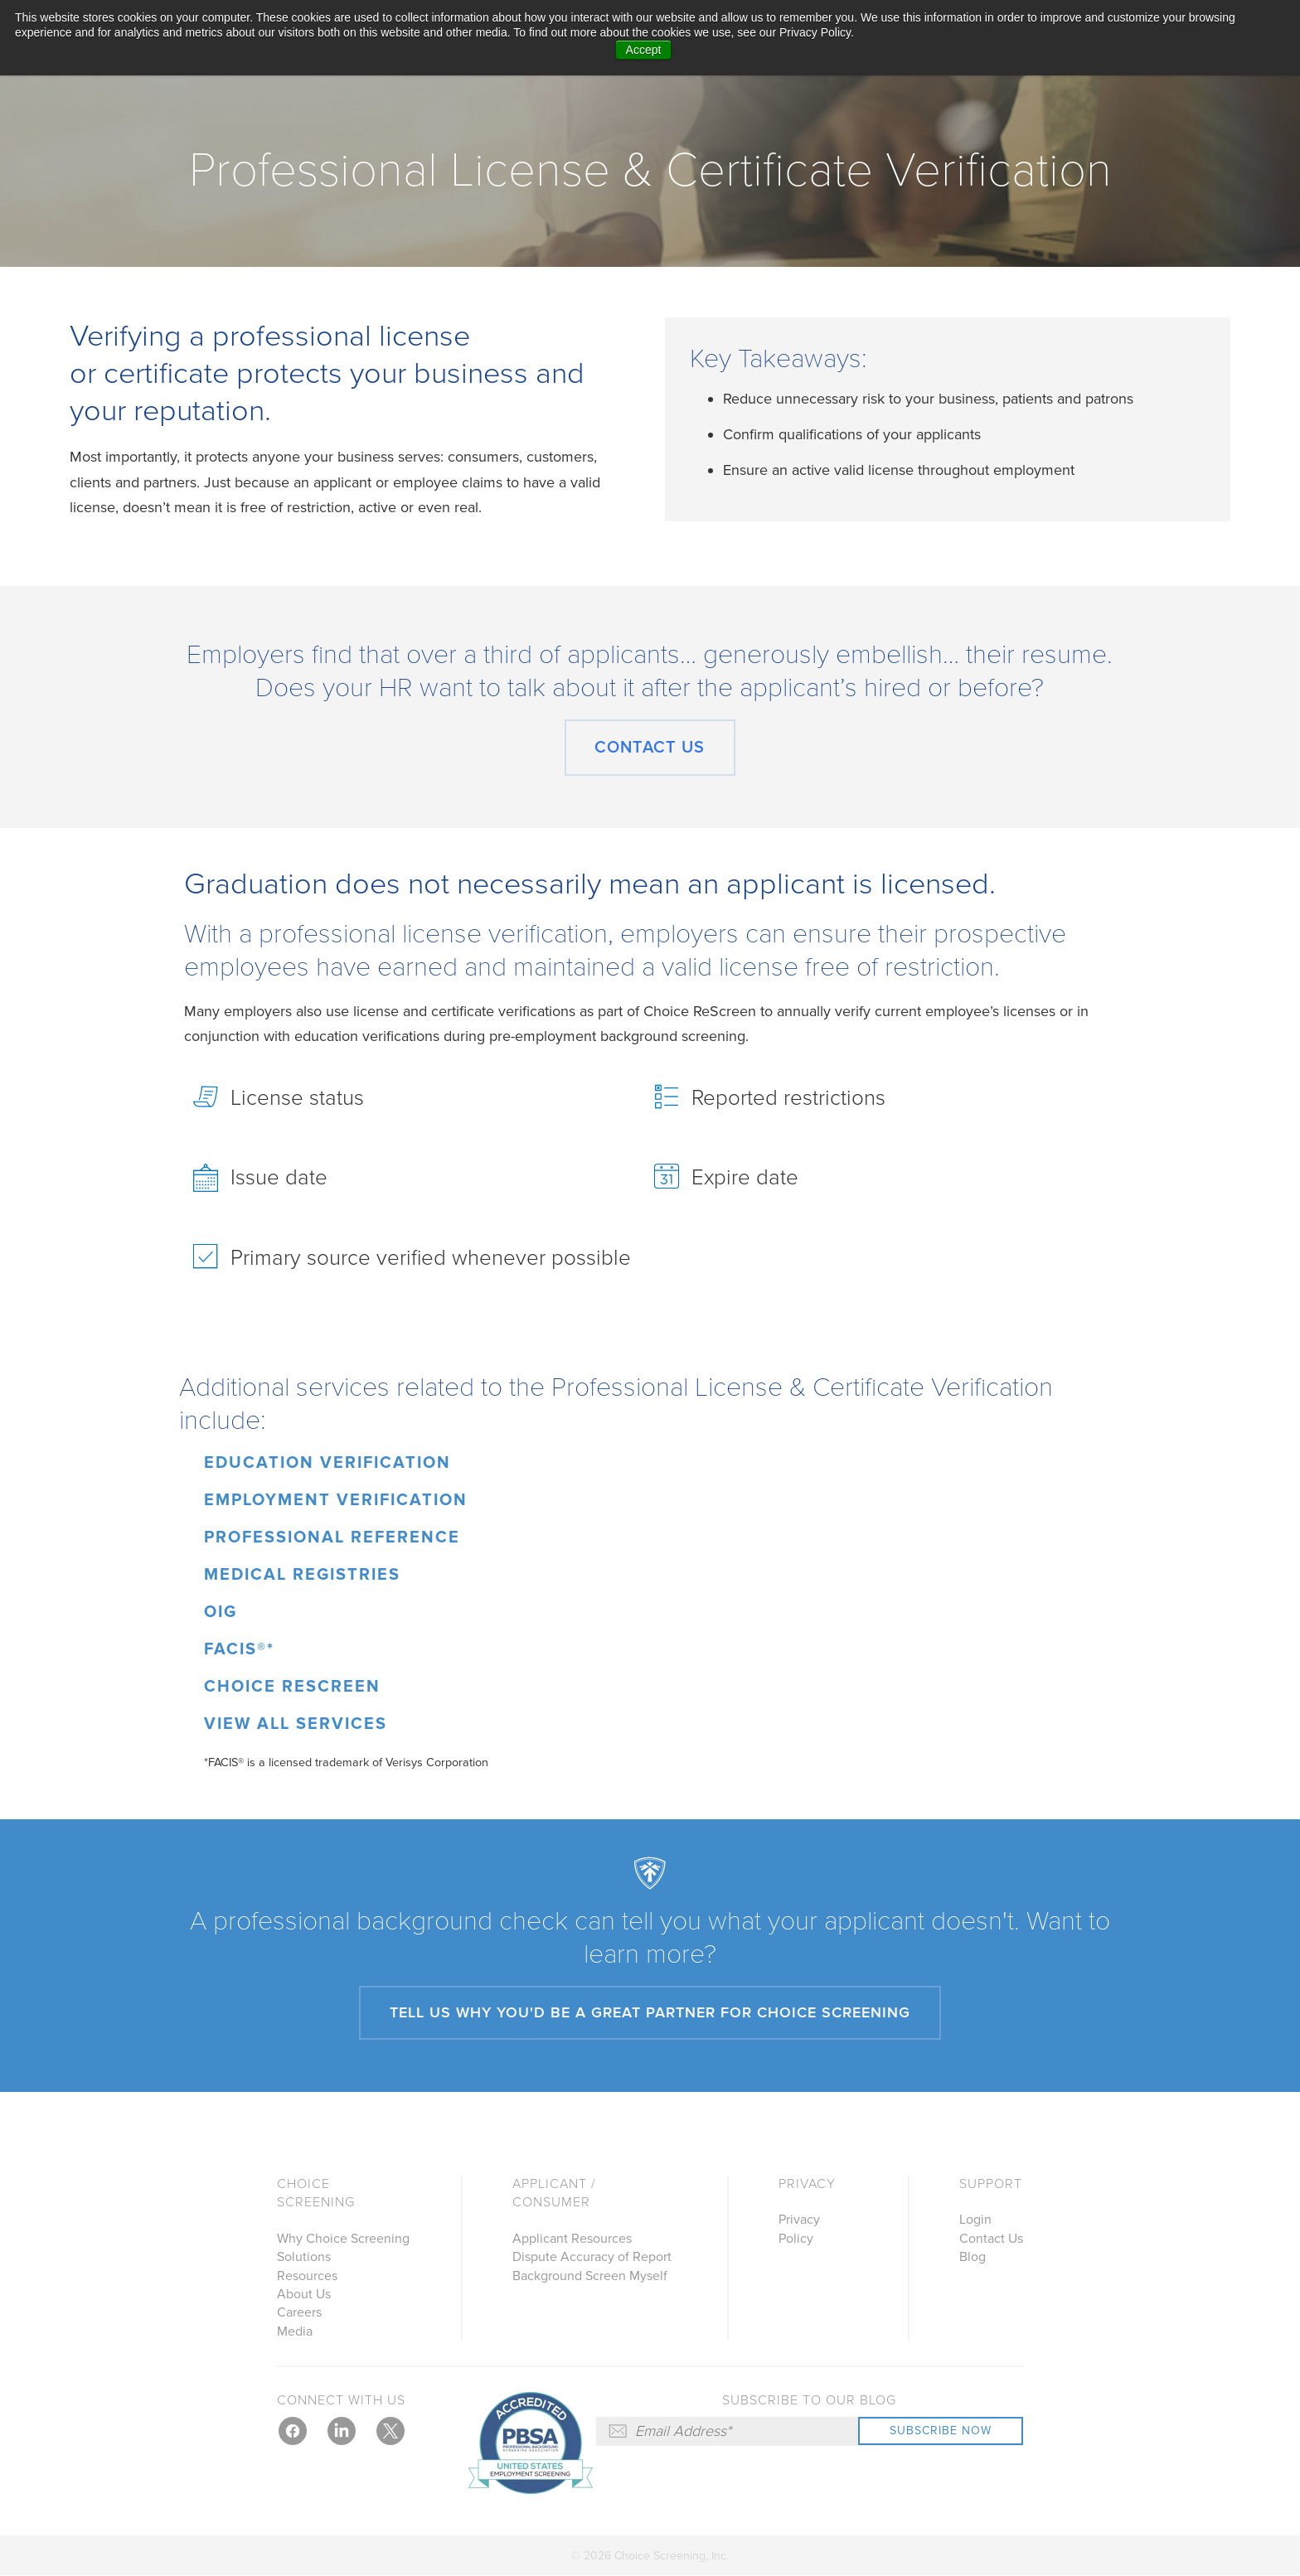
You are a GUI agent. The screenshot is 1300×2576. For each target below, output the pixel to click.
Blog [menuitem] (972, 2257)
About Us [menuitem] (304, 2294)
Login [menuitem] (975, 2219)
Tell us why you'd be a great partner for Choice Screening (650, 2012)
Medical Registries (302, 1575)
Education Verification (327, 1463)
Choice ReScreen (292, 1687)
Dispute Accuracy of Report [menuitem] (592, 2257)
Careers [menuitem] (299, 2312)
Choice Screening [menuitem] (316, 2193)
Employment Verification (336, 1500)
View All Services (295, 1724)
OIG (220, 1612)
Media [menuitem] (295, 2331)
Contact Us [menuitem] (991, 2238)
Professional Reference (332, 1537)
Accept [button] (644, 49)
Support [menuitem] (990, 2184)
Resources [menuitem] (307, 2276)
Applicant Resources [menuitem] (572, 2238)
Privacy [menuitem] (807, 2184)
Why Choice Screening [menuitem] (343, 2238)
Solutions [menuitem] (304, 2257)
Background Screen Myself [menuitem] (589, 2276)
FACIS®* (239, 1649)
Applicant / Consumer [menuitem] (554, 2193)
